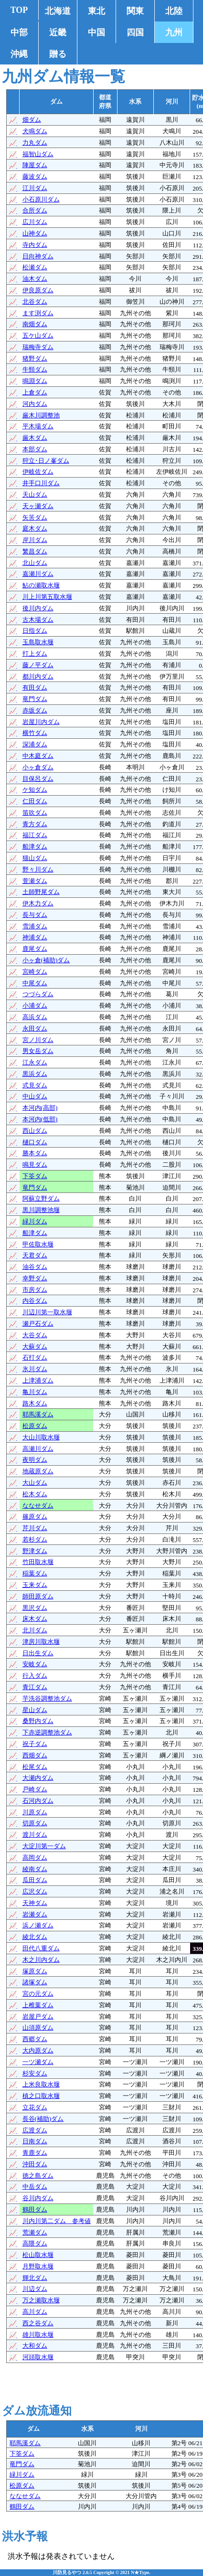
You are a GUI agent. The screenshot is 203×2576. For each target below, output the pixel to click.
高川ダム (34, 2311)
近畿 (57, 32)
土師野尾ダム (41, 891)
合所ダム (34, 210)
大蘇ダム (34, 1346)
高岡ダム (34, 1857)
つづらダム (37, 994)
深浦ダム (34, 744)
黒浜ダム (34, 1073)
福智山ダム (37, 154)
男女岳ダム (37, 1050)
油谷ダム (34, 1266)
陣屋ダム (34, 165)
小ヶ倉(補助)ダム (46, 960)
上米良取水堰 (41, 2084)
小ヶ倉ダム (37, 767)
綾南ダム (34, 1869)
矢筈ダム (34, 517)
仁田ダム (34, 801)
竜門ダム (34, 699)
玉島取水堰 (37, 642)
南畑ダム (34, 324)
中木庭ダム (37, 755)
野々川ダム (37, 869)
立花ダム (34, 2107)
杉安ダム (34, 2073)
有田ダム (34, 687)
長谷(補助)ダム (43, 2118)
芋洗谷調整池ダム (47, 1698)
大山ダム (34, 1482)
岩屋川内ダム (41, 721)
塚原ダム (34, 1971)
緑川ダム (34, 1221)
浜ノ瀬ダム (37, 1925)
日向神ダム (37, 256)
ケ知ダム (34, 789)
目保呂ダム (37, 778)
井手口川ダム (41, 483)
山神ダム (34, 233)
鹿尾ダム (34, 948)
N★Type (140, 2572)
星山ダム (34, 1710)
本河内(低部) (40, 1119)
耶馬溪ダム (37, 1414)
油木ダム (34, 278)
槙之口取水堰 (41, 2095)
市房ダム (34, 1289)
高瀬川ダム (37, 1448)
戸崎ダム (34, 1789)
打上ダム (34, 653)
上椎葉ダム (37, 2005)
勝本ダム (34, 1153)
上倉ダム (34, 392)
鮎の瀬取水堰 (41, 585)
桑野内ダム (37, 1720)
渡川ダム (34, 1834)
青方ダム (34, 824)
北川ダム (34, 1630)
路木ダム (34, 1403)
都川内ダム (37, 676)
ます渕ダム (37, 313)
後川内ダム (37, 608)
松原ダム (34, 1425)
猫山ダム (34, 858)
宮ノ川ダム (37, 1039)
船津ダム (34, 846)
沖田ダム (34, 2164)
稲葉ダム (34, 1573)
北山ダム (34, 562)
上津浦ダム (37, 1380)
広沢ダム (34, 1891)
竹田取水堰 (37, 1561)
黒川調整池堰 (41, 1209)
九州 (173, 32)
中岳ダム (34, 2186)
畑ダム (31, 119)
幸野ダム (34, 1278)
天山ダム (34, 494)
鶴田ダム (34, 2209)
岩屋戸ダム (37, 2016)
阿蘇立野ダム (41, 1198)
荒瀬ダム (34, 2232)
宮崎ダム (34, 971)
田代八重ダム (41, 1948)
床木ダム (34, 1618)
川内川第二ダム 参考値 (56, 2221)
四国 (135, 32)
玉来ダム (34, 1584)
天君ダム (34, 1255)
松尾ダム (34, 1766)
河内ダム (34, 403)
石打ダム (34, 1357)
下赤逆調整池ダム (47, 1732)
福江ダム (34, 835)
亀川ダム (34, 1391)
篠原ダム (34, 1516)
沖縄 (19, 54)
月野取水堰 (37, 2266)
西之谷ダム (37, 2323)
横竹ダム (34, 732)
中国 (96, 32)
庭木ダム (34, 528)
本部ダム (34, 449)
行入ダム (34, 1675)
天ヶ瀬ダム (37, 506)
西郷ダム (34, 2039)
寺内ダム (34, 244)
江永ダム (34, 1062)
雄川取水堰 (37, 2334)
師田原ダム (37, 1596)
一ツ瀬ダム (37, 2061)
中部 (19, 32)
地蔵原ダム (37, 1471)
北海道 (58, 11)
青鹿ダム (34, 2152)
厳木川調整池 (41, 415)
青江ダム (34, 1687)
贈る (57, 54)
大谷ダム (34, 1335)
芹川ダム (34, 1528)
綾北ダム (34, 1936)
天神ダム (34, 1902)
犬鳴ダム (34, 131)
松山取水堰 (37, 2254)
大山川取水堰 (41, 1437)
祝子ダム (34, 1743)
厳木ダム (34, 437)
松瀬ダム (34, 267)
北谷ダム (34, 301)
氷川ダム (34, 1369)
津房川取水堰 (41, 1641)
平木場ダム (37, 426)
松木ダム (34, 1494)
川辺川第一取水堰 (47, 1312)
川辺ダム (34, 2288)
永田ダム (34, 1028)
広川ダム (34, 221)
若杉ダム (34, 1539)
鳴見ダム (34, 1164)
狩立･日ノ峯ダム (45, 460)
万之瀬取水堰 (41, 2300)
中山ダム (34, 1096)
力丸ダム (34, 142)
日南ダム (34, 2141)
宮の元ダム (37, 1993)
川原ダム (34, 1812)
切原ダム (34, 1823)
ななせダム (37, 1505)
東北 (96, 11)
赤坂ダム (34, 710)
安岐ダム (34, 1664)
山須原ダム (37, 2027)
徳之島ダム (37, 2175)
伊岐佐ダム (37, 471)
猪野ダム (34, 358)
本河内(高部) (40, 1107)
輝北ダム (34, 2277)
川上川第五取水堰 (47, 596)
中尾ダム (34, 983)
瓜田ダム (34, 1880)
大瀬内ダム (37, 1777)
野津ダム (34, 1550)
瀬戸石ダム (37, 1323)
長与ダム (34, 914)
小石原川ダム (41, 199)
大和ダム (34, 2345)
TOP (19, 10)
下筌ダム (34, 1176)
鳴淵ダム (34, 380)
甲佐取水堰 (37, 1244)
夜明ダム (34, 1459)
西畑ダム (34, 1755)
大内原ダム (37, 2050)
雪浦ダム (34, 926)
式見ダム (34, 1085)
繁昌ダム (34, 551)
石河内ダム (37, 1800)
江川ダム (34, 188)
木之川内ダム (41, 1959)
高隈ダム (34, 2243)
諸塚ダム (34, 1982)
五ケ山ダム (37, 335)
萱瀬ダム (34, 880)
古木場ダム (37, 619)
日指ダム (34, 630)
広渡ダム (34, 2130)
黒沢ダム (34, 1607)
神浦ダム (34, 937)
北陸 (173, 11)
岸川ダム (34, 539)
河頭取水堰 (37, 2357)
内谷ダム (34, 1300)
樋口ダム (34, 1142)
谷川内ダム (37, 2198)
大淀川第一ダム (44, 1846)
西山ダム (34, 1130)
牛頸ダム (34, 369)
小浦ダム (34, 1005)
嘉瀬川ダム (37, 573)
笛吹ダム (34, 812)
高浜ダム (34, 1017)
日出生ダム (37, 1653)
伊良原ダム (37, 290)
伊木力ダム (37, 903)
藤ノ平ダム (37, 665)
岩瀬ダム (34, 1914)
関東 (135, 11)
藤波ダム (34, 176)
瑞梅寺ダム (37, 347)
